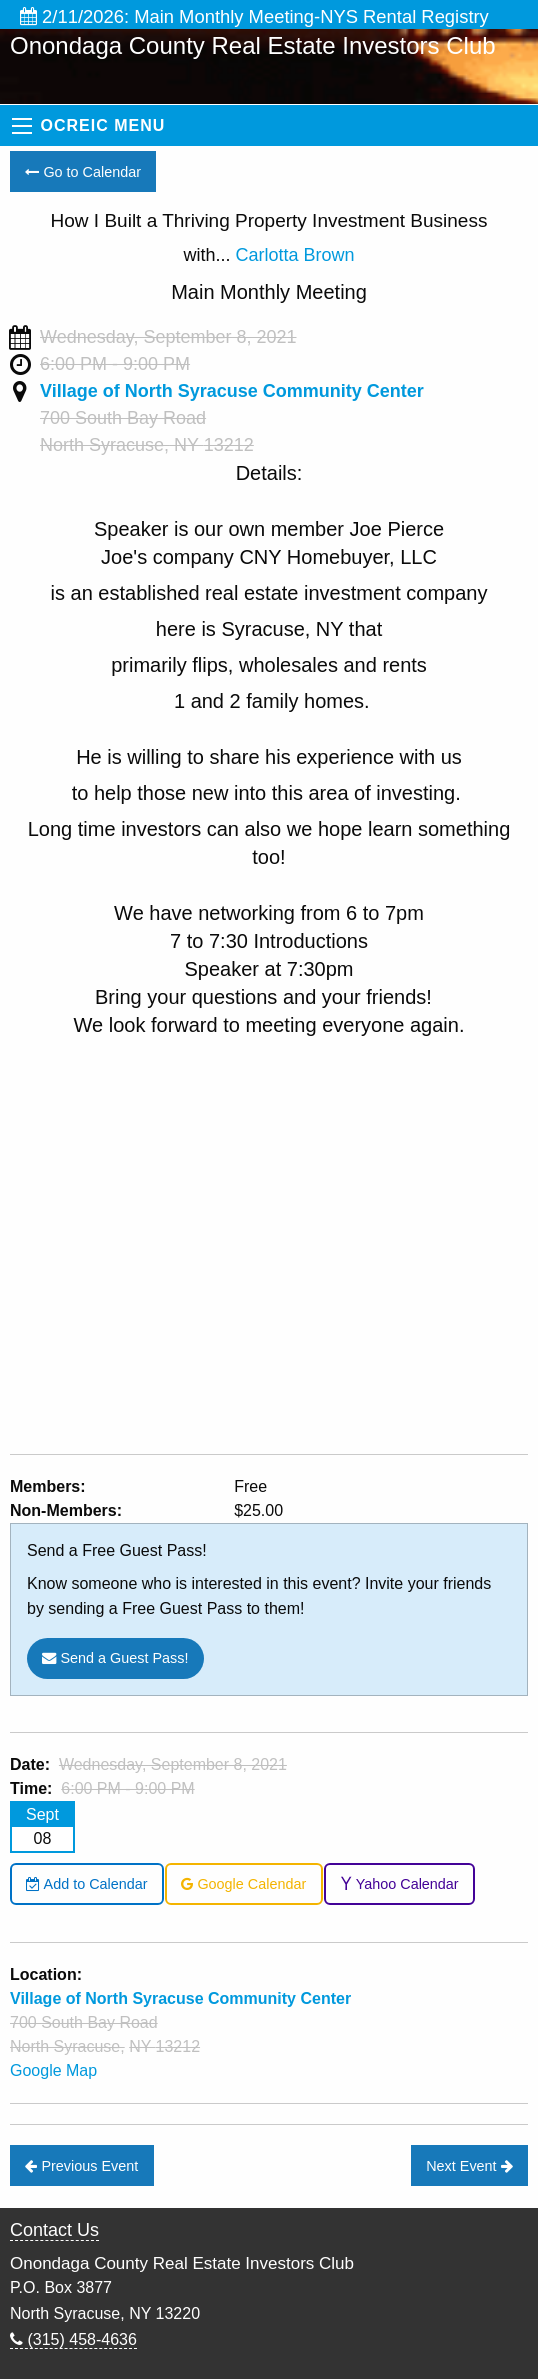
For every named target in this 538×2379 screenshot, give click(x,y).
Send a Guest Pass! (115, 1658)
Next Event (469, 2166)
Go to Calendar (83, 172)
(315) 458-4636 (73, 2339)
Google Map (53, 2070)
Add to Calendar (86, 1884)
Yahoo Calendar (399, 1884)
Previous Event (81, 2166)
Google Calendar (243, 1884)
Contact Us (54, 2230)
